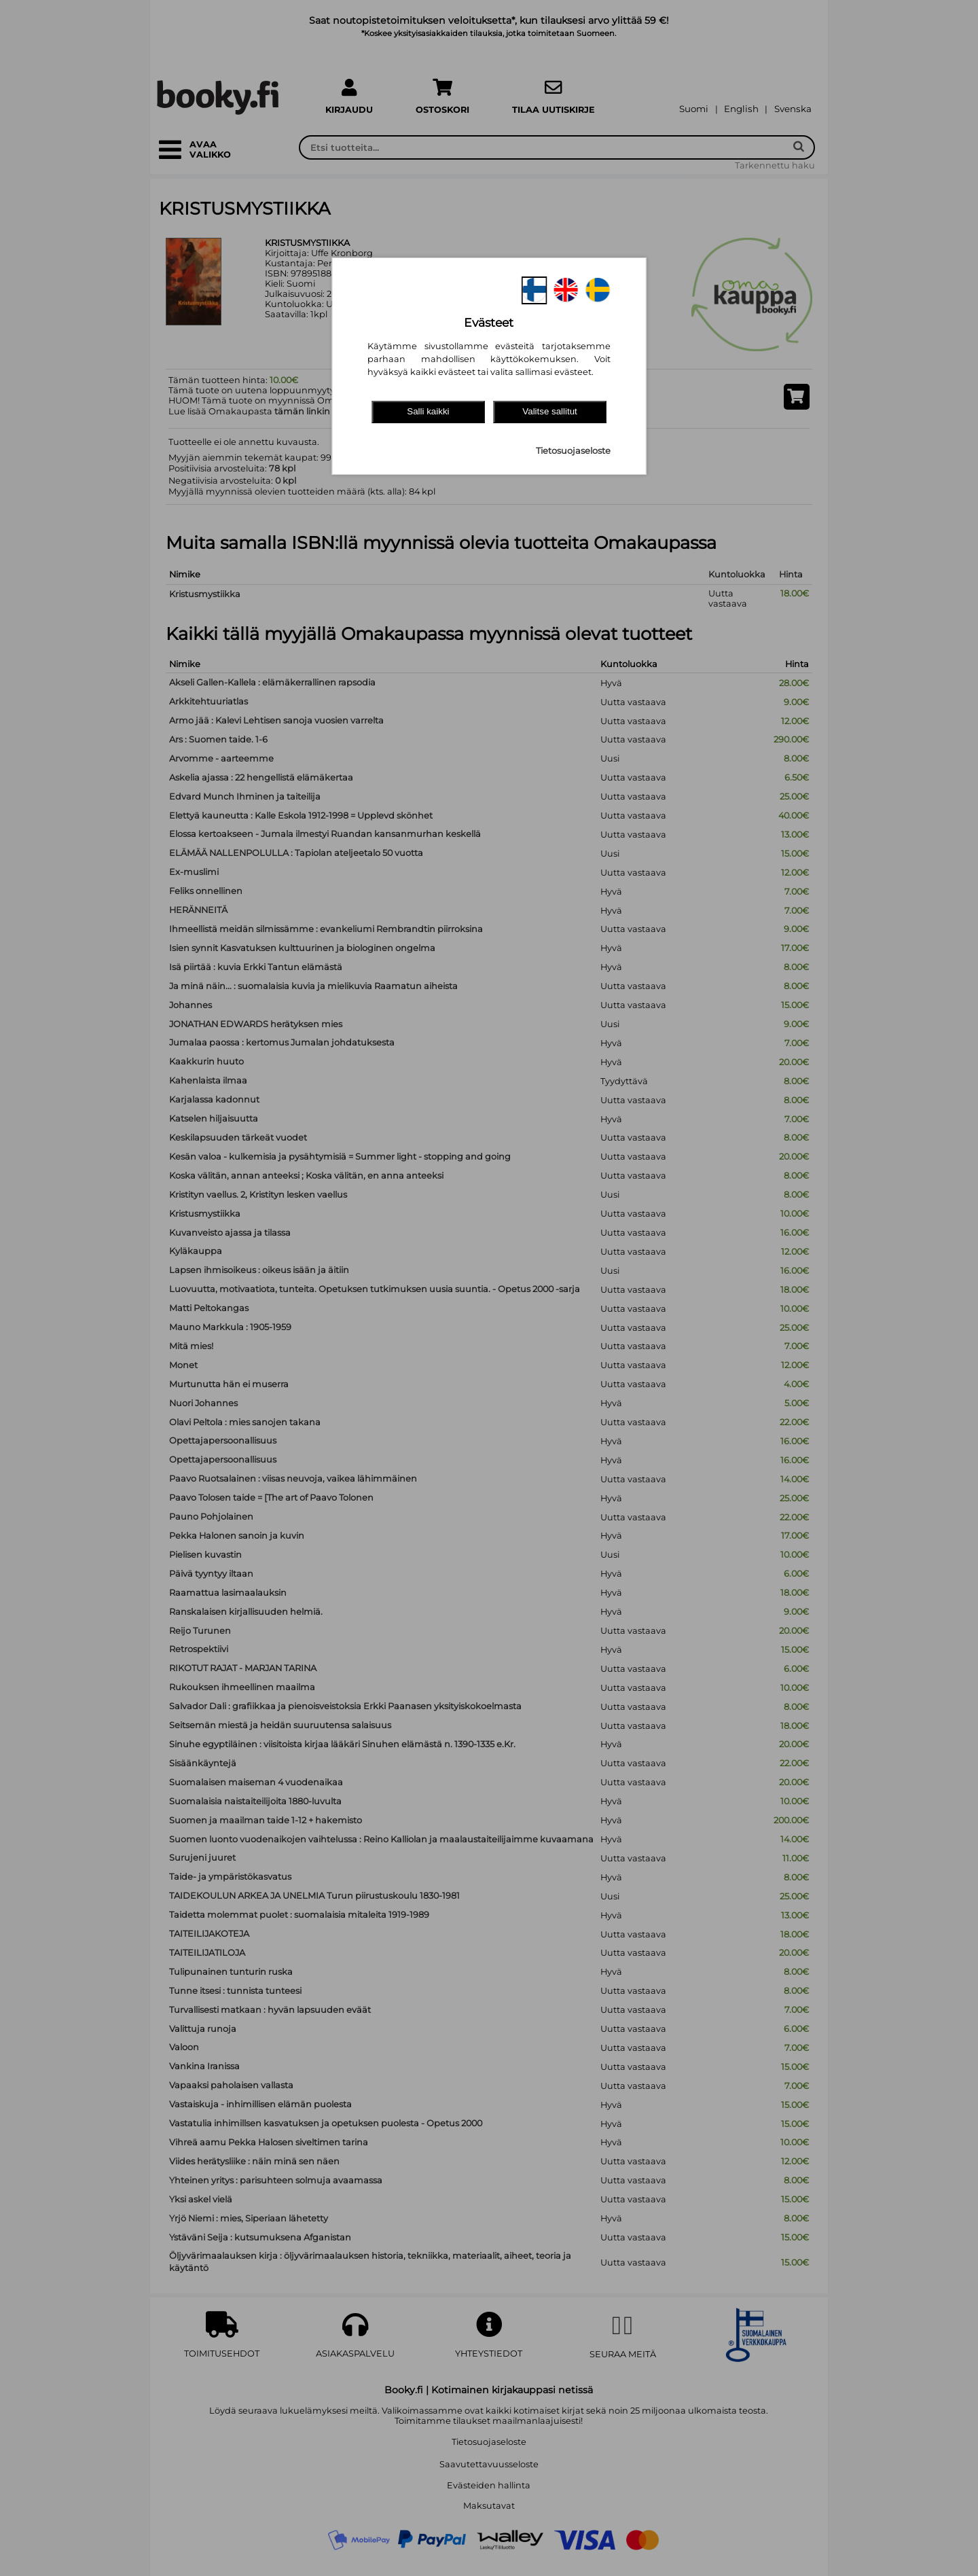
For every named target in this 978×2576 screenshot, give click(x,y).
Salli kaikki (428, 411)
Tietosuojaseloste (573, 451)
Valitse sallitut (549, 411)
